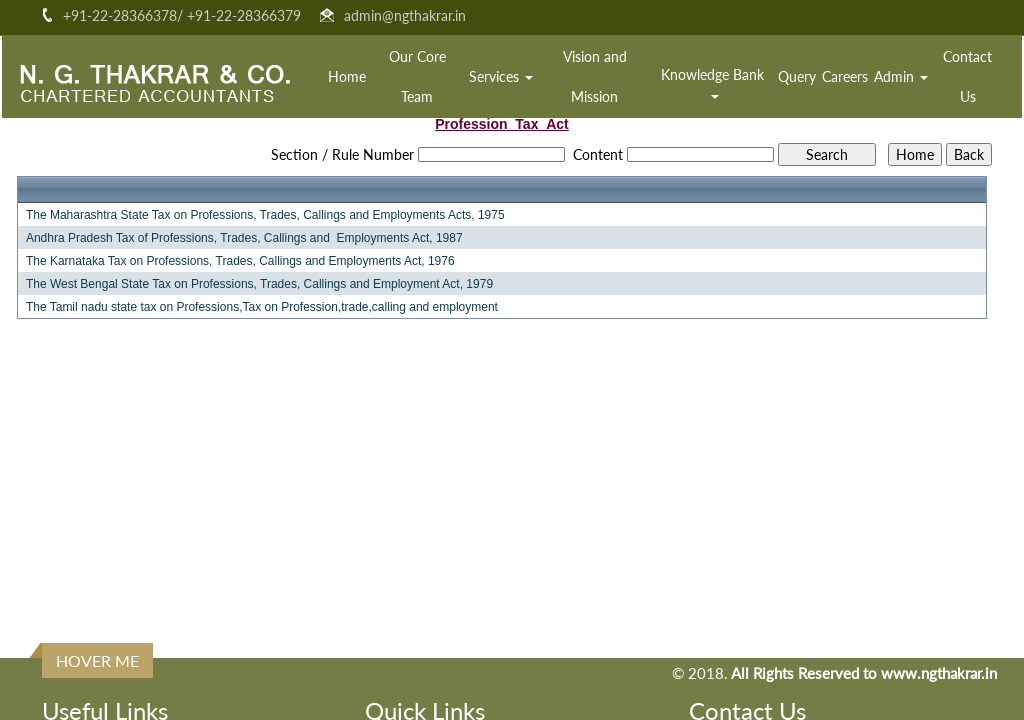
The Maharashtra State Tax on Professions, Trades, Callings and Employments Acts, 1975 (265, 215)
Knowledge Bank (714, 82)
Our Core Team (417, 76)
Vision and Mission (595, 76)
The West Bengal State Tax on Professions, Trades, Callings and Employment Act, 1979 (259, 284)
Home (347, 76)
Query (797, 76)
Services (501, 76)
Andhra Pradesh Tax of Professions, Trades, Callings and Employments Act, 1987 (244, 238)
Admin (901, 76)
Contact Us (967, 76)
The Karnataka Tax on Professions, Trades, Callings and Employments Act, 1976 (240, 261)
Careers (845, 76)
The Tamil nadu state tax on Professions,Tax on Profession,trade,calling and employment (262, 307)
